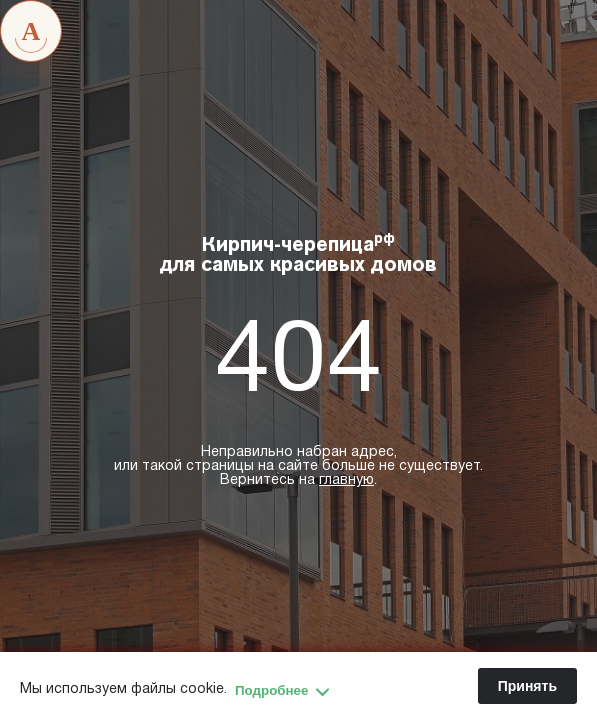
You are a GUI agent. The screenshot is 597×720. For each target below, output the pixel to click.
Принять (527, 686)
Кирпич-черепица (298, 254)
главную (346, 480)
